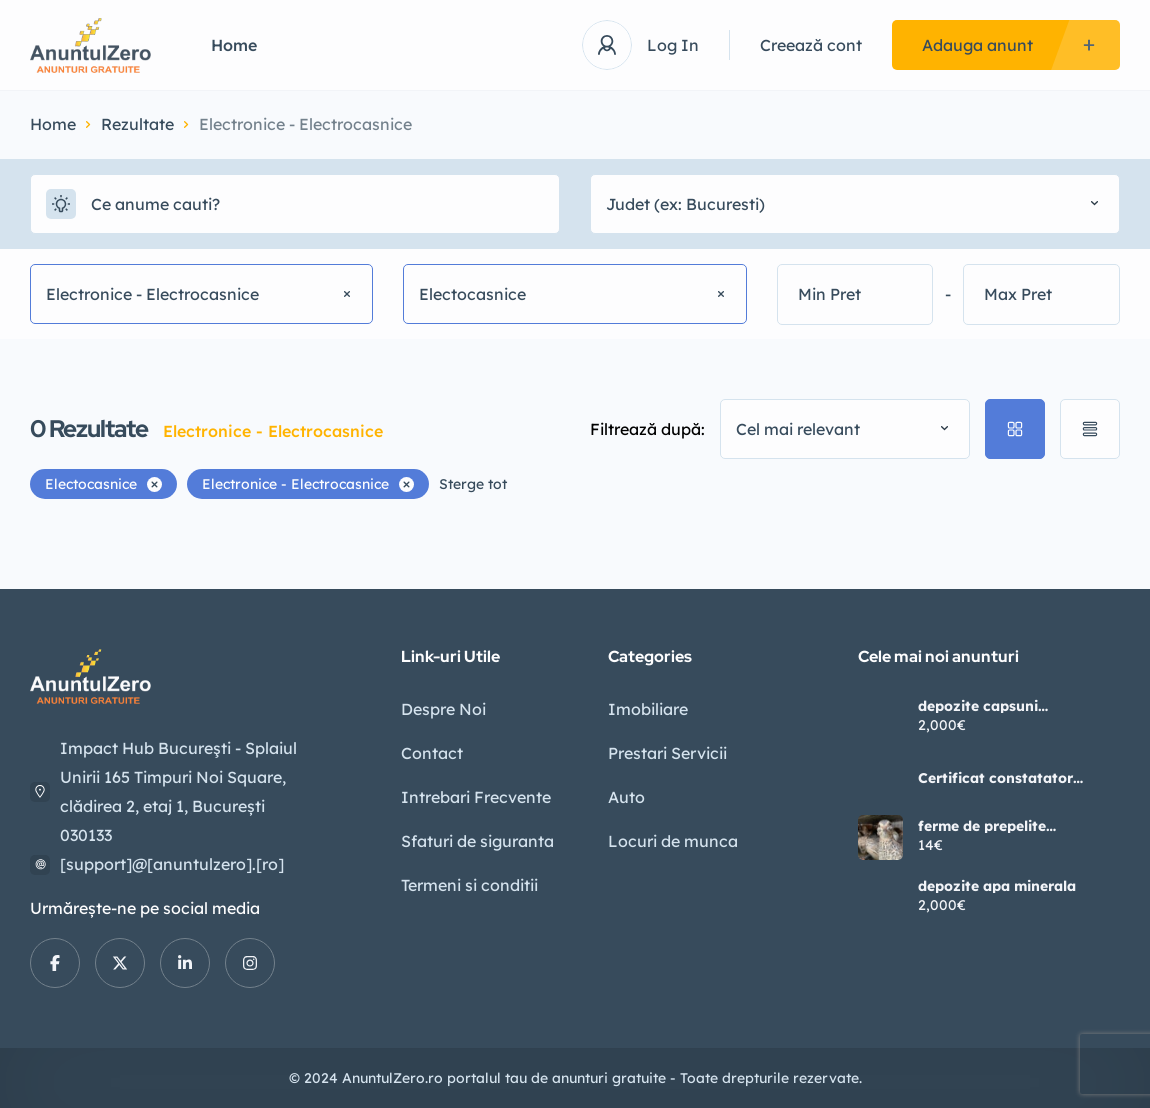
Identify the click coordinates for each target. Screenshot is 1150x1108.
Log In (673, 45)
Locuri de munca (673, 841)
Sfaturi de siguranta (477, 841)
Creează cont (811, 45)
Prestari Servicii (667, 753)
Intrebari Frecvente (476, 797)
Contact (432, 753)
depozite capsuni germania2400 (978, 706)
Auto (626, 797)
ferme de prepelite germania (982, 826)
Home (234, 45)
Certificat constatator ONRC (995, 778)
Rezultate (137, 124)
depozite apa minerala (997, 886)
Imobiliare (648, 709)
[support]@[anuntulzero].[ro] (172, 864)
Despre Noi (443, 709)
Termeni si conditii (469, 885)
